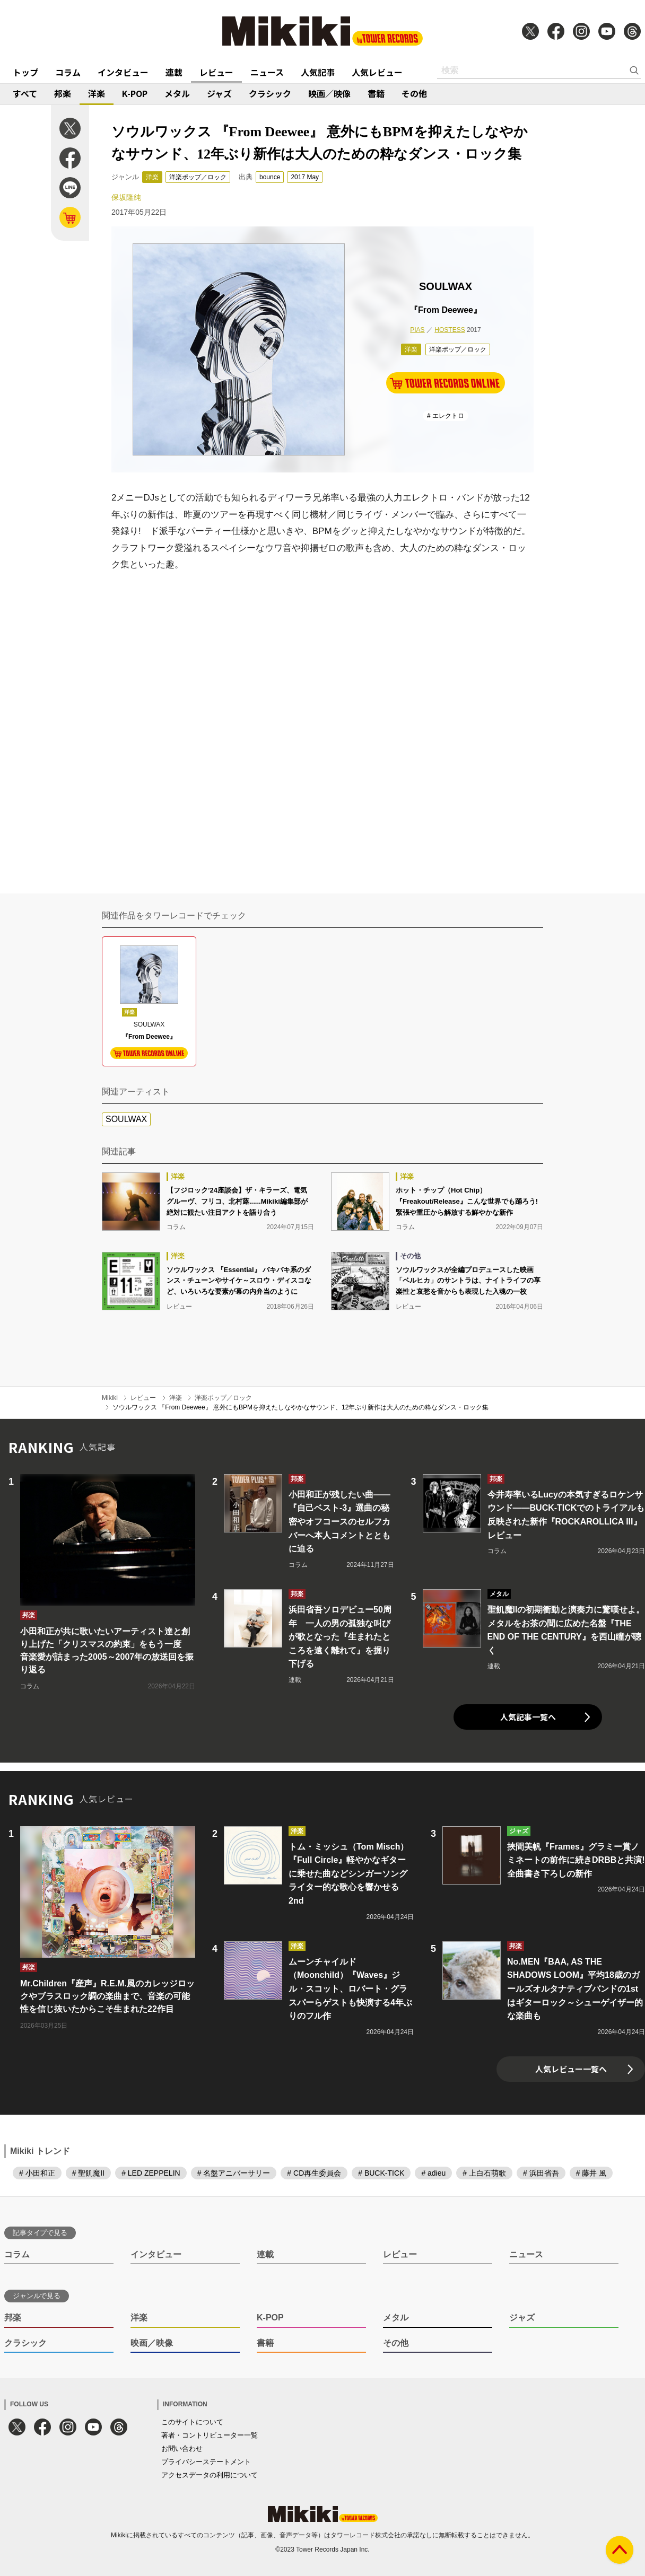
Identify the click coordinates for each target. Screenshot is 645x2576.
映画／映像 (329, 93)
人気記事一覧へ (528, 1716)
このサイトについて (192, 2422)
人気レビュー (377, 72)
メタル (177, 93)
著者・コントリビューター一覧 (209, 2435)
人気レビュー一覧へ (571, 2068)
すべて (25, 93)
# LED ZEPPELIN (150, 2173)
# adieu (433, 2173)
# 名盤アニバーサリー (234, 2173)
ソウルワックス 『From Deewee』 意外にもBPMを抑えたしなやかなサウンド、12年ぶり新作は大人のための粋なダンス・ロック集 (300, 1407)
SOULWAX (126, 1119)
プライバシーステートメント (206, 2461)
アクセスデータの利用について (209, 2475)
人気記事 (318, 72)
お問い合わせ (182, 2448)
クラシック (270, 93)
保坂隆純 (126, 197)
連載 (173, 72)
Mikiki (110, 1397)
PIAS (417, 330)
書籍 (376, 93)
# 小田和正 (37, 2173)
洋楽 (96, 93)
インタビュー (123, 72)
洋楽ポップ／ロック (197, 177)
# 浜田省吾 (541, 2173)
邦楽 (62, 93)
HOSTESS (449, 330)
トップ (25, 72)
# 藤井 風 (591, 2173)
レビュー (216, 72)
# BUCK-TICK (381, 2173)
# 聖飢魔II (88, 2173)
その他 (414, 93)
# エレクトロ (445, 415)
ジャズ (219, 93)
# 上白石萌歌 (484, 2173)
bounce (269, 177)
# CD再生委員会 (314, 2173)
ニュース (267, 72)
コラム (68, 72)
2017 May (305, 177)
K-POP (134, 93)
